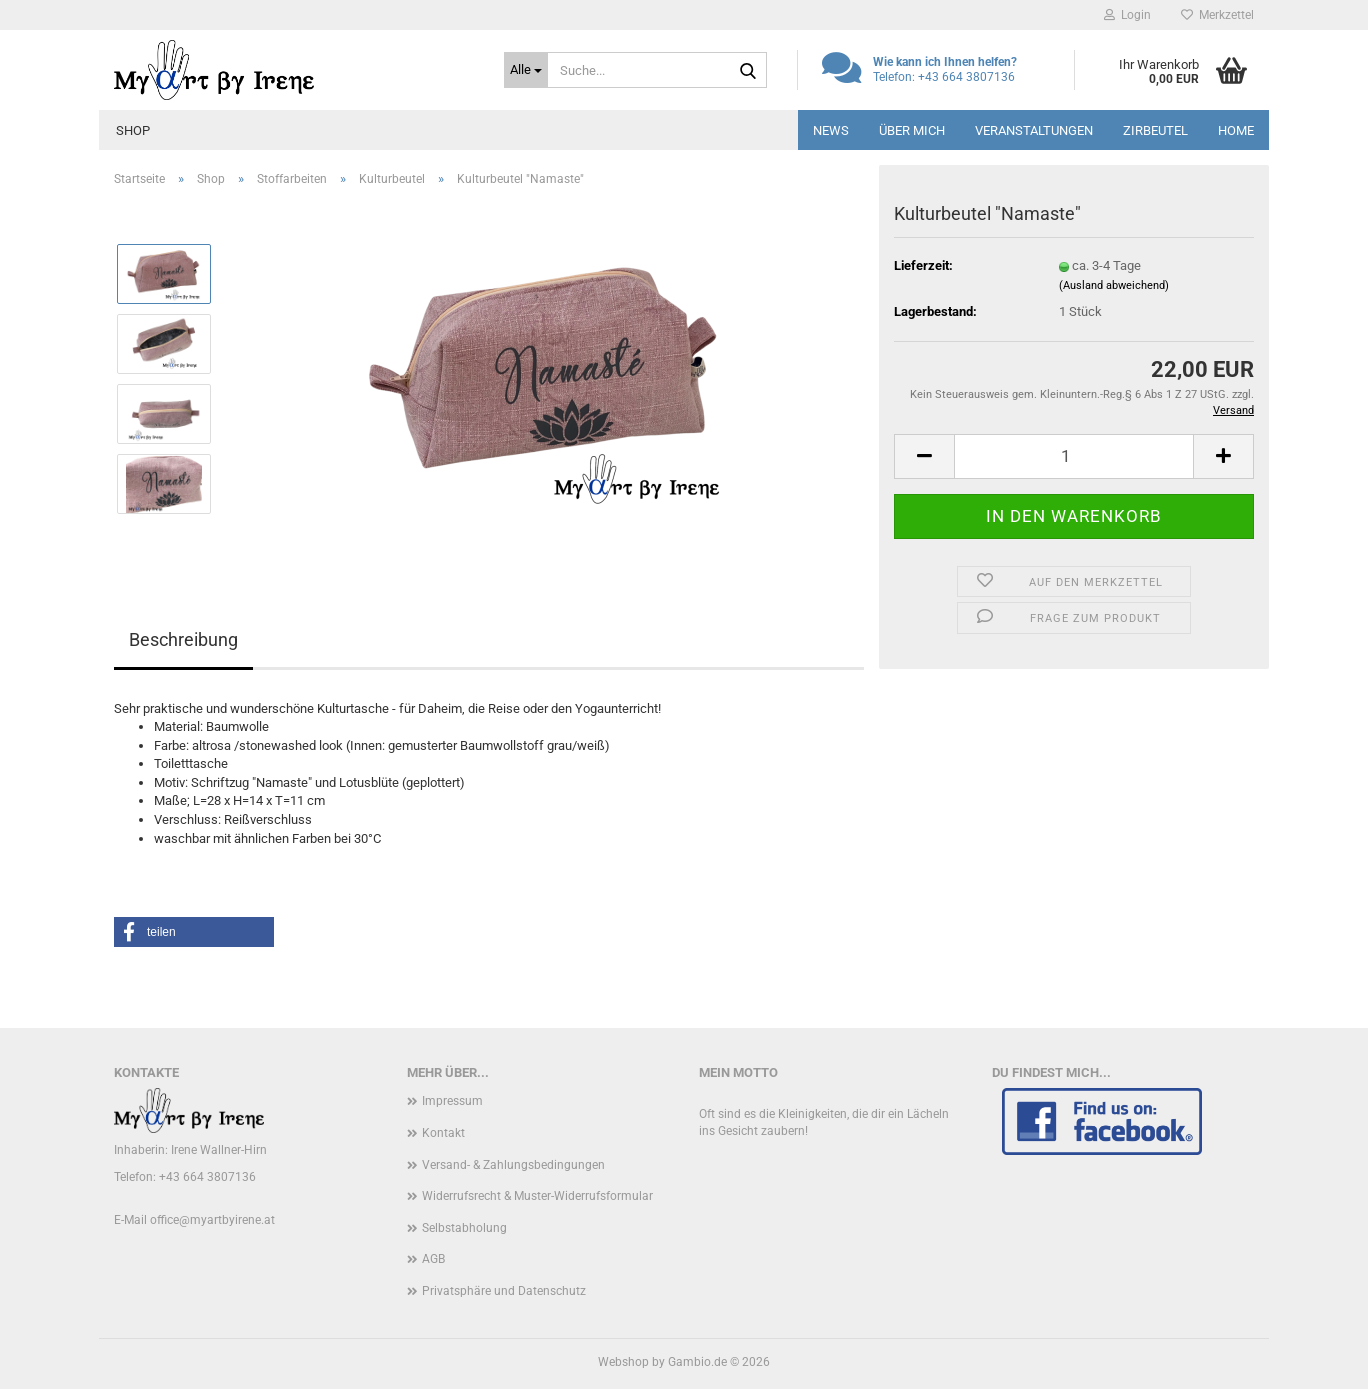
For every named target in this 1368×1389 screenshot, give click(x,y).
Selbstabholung (464, 1228)
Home (1236, 130)
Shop (133, 130)
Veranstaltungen (1034, 130)
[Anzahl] (1074, 456)
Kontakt (443, 1133)
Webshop (623, 1362)
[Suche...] (526, 70)
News (831, 130)
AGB (433, 1259)
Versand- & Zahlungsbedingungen (513, 1165)
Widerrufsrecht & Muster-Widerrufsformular (537, 1196)
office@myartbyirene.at (212, 1220)
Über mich (912, 130)
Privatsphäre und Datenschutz (504, 1291)
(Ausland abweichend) (1114, 285)
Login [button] (1127, 15)
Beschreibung (183, 639)
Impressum (452, 1101)
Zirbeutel (1155, 130)
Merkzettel (1217, 15)
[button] (924, 456)
